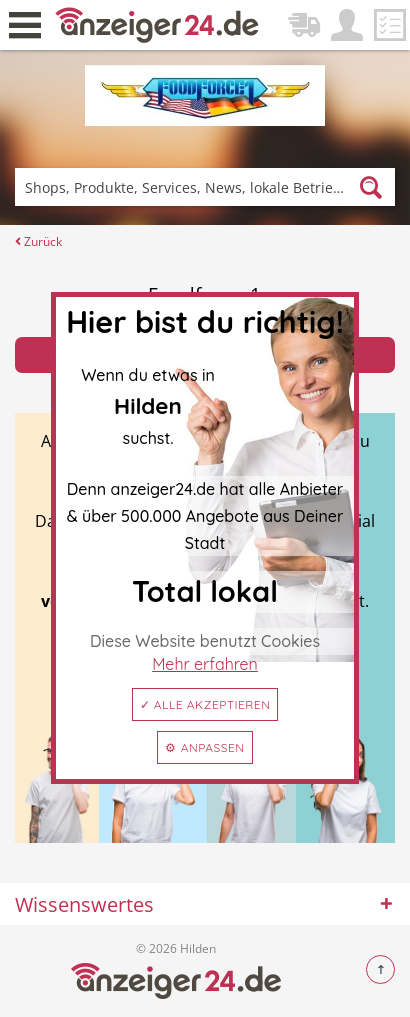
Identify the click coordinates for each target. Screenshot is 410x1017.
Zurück (38, 241)
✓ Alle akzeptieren (205, 704)
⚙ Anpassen (204, 747)
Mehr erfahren (205, 664)
